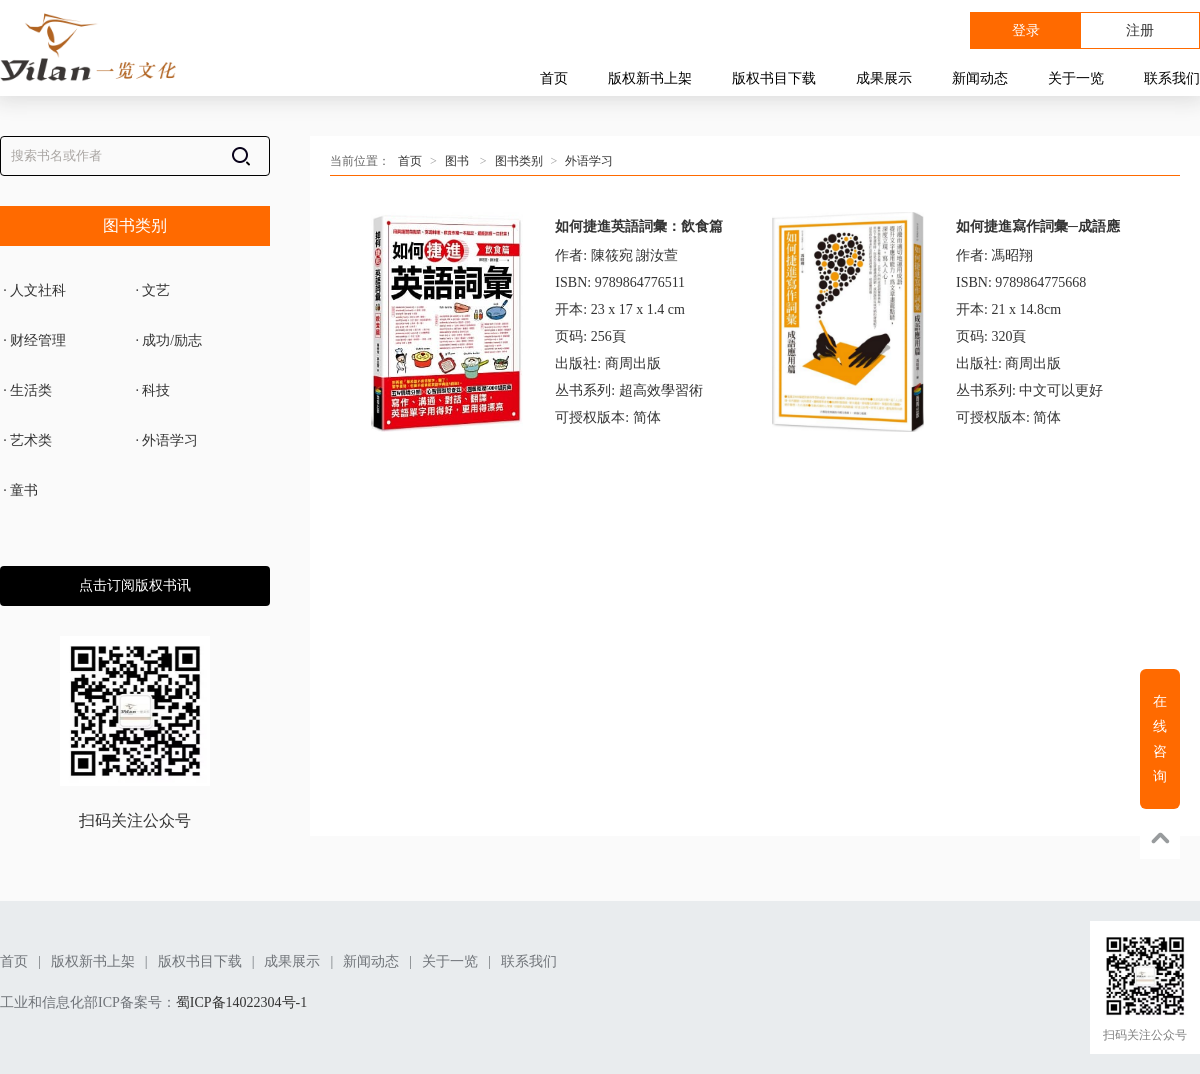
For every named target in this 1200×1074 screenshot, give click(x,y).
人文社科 (33, 291)
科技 (151, 391)
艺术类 (26, 441)
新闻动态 (980, 78)
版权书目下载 (774, 78)
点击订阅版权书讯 (135, 585)
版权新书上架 (650, 78)
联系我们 (1172, 78)
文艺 (151, 291)
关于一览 (1076, 78)
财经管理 (33, 341)
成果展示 (884, 78)
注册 (1140, 30)
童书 (19, 491)
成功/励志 (167, 341)
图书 (457, 161)
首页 (554, 78)
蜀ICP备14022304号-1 (241, 1002)
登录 (1026, 30)
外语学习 (165, 441)
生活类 (26, 391)
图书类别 (135, 225)
